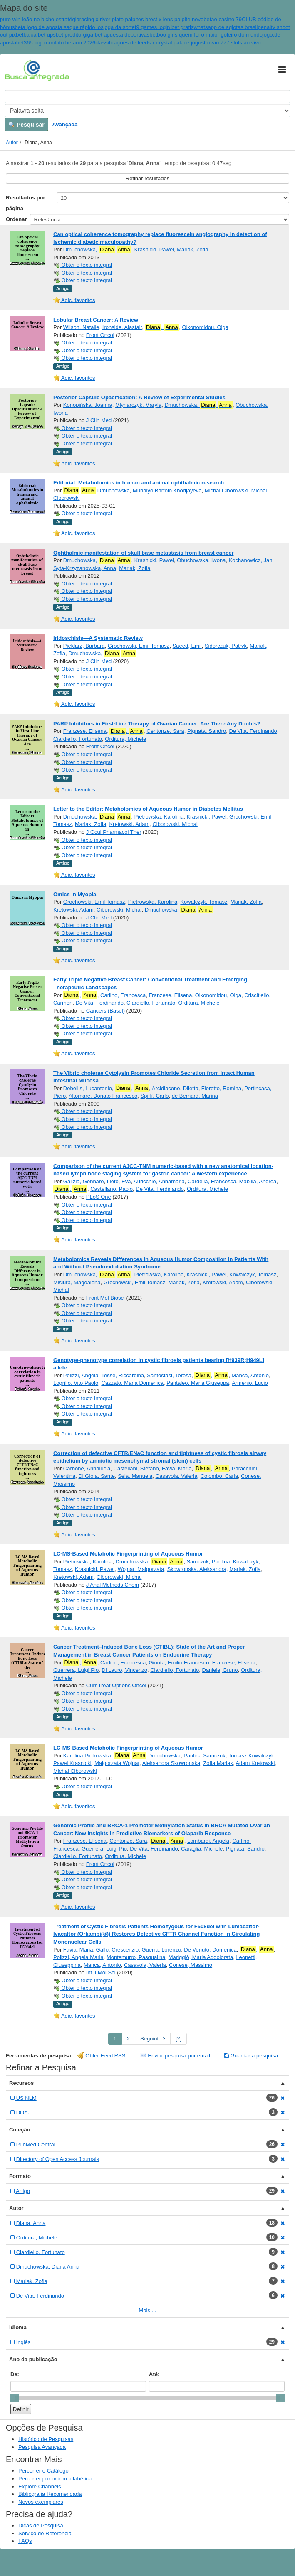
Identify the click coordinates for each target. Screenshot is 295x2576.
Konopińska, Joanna (87, 405)
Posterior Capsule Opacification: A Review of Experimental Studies (139, 397)
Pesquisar (26, 124)
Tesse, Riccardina (122, 1375)
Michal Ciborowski (226, 490)
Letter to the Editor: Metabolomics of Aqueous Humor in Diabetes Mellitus (148, 809)
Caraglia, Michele (202, 1849)
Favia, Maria (177, 1468)
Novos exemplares (40, 2502)
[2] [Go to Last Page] (178, 2038)
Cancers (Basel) (105, 1011)
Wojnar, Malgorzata (141, 1569)
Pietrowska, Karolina (159, 817)
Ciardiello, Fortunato (77, 739)
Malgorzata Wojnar (116, 1763)
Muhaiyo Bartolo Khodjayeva (167, 490)
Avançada (64, 124)
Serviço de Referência (45, 2533)
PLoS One (98, 1197)
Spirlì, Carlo (155, 1096)
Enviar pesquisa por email (176, 2055)
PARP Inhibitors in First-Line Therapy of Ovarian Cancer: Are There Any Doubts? (156, 723)
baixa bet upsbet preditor (53, 35)
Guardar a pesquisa (251, 2055)
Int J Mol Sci (101, 1972)
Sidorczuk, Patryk (226, 646)
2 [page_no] (128, 2038)
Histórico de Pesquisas (45, 2439)
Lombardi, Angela (208, 1841)
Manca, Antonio (250, 1375)
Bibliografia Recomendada (50, 2494)
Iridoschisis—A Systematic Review (98, 638)
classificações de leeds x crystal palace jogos (149, 42)
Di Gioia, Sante (96, 1476)
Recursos (21, 2083)
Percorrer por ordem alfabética (55, 2478)
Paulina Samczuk (204, 1756)
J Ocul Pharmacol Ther (113, 832)
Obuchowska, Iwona (201, 560)
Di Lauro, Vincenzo (124, 1670)
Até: (154, 2374)
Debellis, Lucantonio (87, 1088)
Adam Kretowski (255, 1763)
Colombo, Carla (219, 1476)
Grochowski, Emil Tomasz (139, 646)
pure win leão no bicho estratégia (39, 19)
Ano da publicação (33, 2359)
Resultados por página (25, 202)
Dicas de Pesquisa (40, 2525)
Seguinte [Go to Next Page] (152, 2038)
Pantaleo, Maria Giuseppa (197, 1383)
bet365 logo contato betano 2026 (55, 42)
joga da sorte (119, 27)
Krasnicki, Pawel (154, 249)
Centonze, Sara (165, 731)
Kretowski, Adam (129, 824)
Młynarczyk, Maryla (138, 405)
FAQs (25, 2541)
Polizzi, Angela (81, 1375)
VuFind (18, 70)
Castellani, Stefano (136, 1468)
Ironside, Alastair (122, 327)
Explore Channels (39, 2486)
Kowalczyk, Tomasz (203, 902)
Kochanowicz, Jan (251, 560)
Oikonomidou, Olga (205, 327)
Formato (20, 2176)
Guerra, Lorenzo (161, 1950)
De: (14, 2374)
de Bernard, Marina (195, 1096)
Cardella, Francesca (212, 1181)
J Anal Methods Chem (112, 1585)
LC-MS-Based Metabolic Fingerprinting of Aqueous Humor (128, 1554)
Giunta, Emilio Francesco (179, 1662)
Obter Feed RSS (101, 2055)
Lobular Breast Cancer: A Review (95, 320)
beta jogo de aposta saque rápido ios (59, 27)
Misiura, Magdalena (76, 1282)
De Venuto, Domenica (210, 1950)
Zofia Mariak (218, 1763)
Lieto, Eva (119, 1181)
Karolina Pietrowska (87, 1756)
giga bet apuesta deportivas (116, 35)
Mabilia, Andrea (258, 1181)
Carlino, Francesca (123, 995)
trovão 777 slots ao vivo (232, 42)
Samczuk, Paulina (208, 1561)
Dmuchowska (96, 490)
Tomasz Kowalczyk (251, 1756)
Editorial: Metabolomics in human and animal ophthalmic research (138, 482)
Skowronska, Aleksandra (196, 1569)
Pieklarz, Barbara (84, 646)
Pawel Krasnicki (72, 1763)
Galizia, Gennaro (83, 1181)
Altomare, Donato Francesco (103, 1096)
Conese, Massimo (190, 1965)
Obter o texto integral (82, 265)
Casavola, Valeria (177, 1476)
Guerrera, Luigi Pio (76, 1670)
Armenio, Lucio (250, 1383)
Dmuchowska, (97, 249)
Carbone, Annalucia (86, 1468)
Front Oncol (100, 335)
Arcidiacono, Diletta (175, 1088)
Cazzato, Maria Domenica (132, 1383)
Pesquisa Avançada (42, 2447)
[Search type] (147, 110)
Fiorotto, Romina (221, 1088)
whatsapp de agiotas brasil (225, 27)
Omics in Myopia (74, 894)
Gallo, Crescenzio (117, 1950)
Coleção (19, 2129)
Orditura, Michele (125, 739)
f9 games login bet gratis (164, 27)
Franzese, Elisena (85, 731)
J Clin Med (99, 420)
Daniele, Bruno (220, 1670)
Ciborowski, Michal (174, 824)
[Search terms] (147, 96)
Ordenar (16, 219)
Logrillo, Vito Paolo (75, 1383)
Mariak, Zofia (192, 249)
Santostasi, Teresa (169, 1375)
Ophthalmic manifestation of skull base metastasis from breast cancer (143, 553)
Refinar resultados (148, 178)
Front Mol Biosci (105, 1298)
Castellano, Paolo (111, 1189)
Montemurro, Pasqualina (136, 1957)
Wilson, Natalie (81, 327)
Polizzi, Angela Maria (78, 1957)
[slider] (14, 2398)
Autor (12, 142)
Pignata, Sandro (206, 731)
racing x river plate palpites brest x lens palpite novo (141, 19)
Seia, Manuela (135, 1476)
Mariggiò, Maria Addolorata (201, 1957)
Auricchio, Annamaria (159, 1181)
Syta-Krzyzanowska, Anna (84, 568)
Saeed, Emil (187, 646)
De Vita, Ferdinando (253, 731)
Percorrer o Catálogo (43, 2471)
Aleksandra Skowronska (171, 1763)
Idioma (18, 2327)
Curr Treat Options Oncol (116, 1685)
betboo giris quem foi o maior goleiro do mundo (206, 35)
